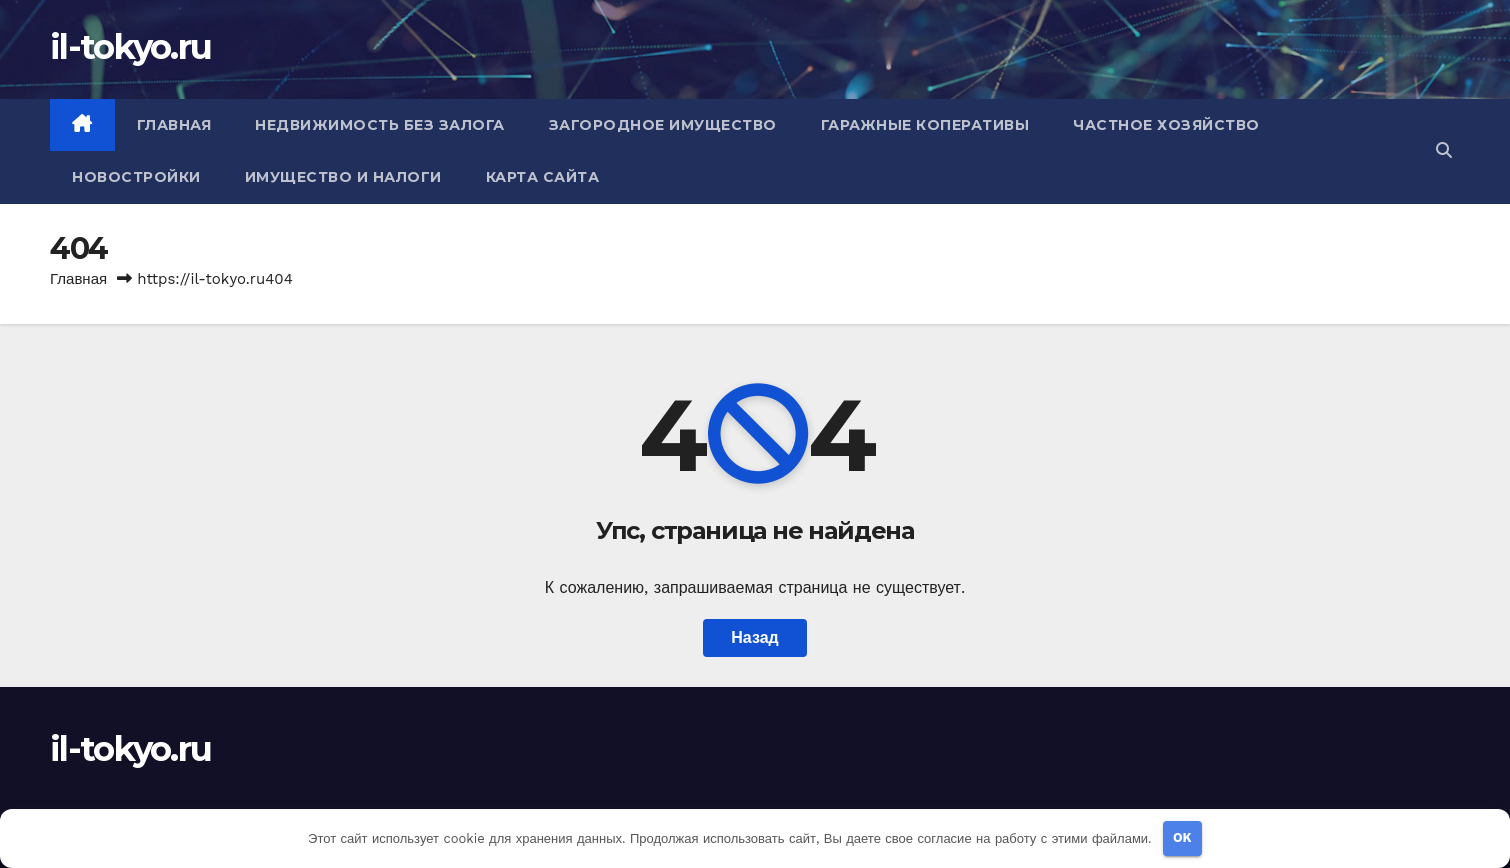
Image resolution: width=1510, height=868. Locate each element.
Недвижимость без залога (380, 125)
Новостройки (136, 177)
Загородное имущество (663, 125)
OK (1182, 837)
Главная (174, 125)
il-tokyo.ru (130, 47)
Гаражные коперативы (925, 125)
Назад (754, 637)
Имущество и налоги (343, 177)
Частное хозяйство (1166, 125)
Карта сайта (543, 177)
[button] (1444, 150)
